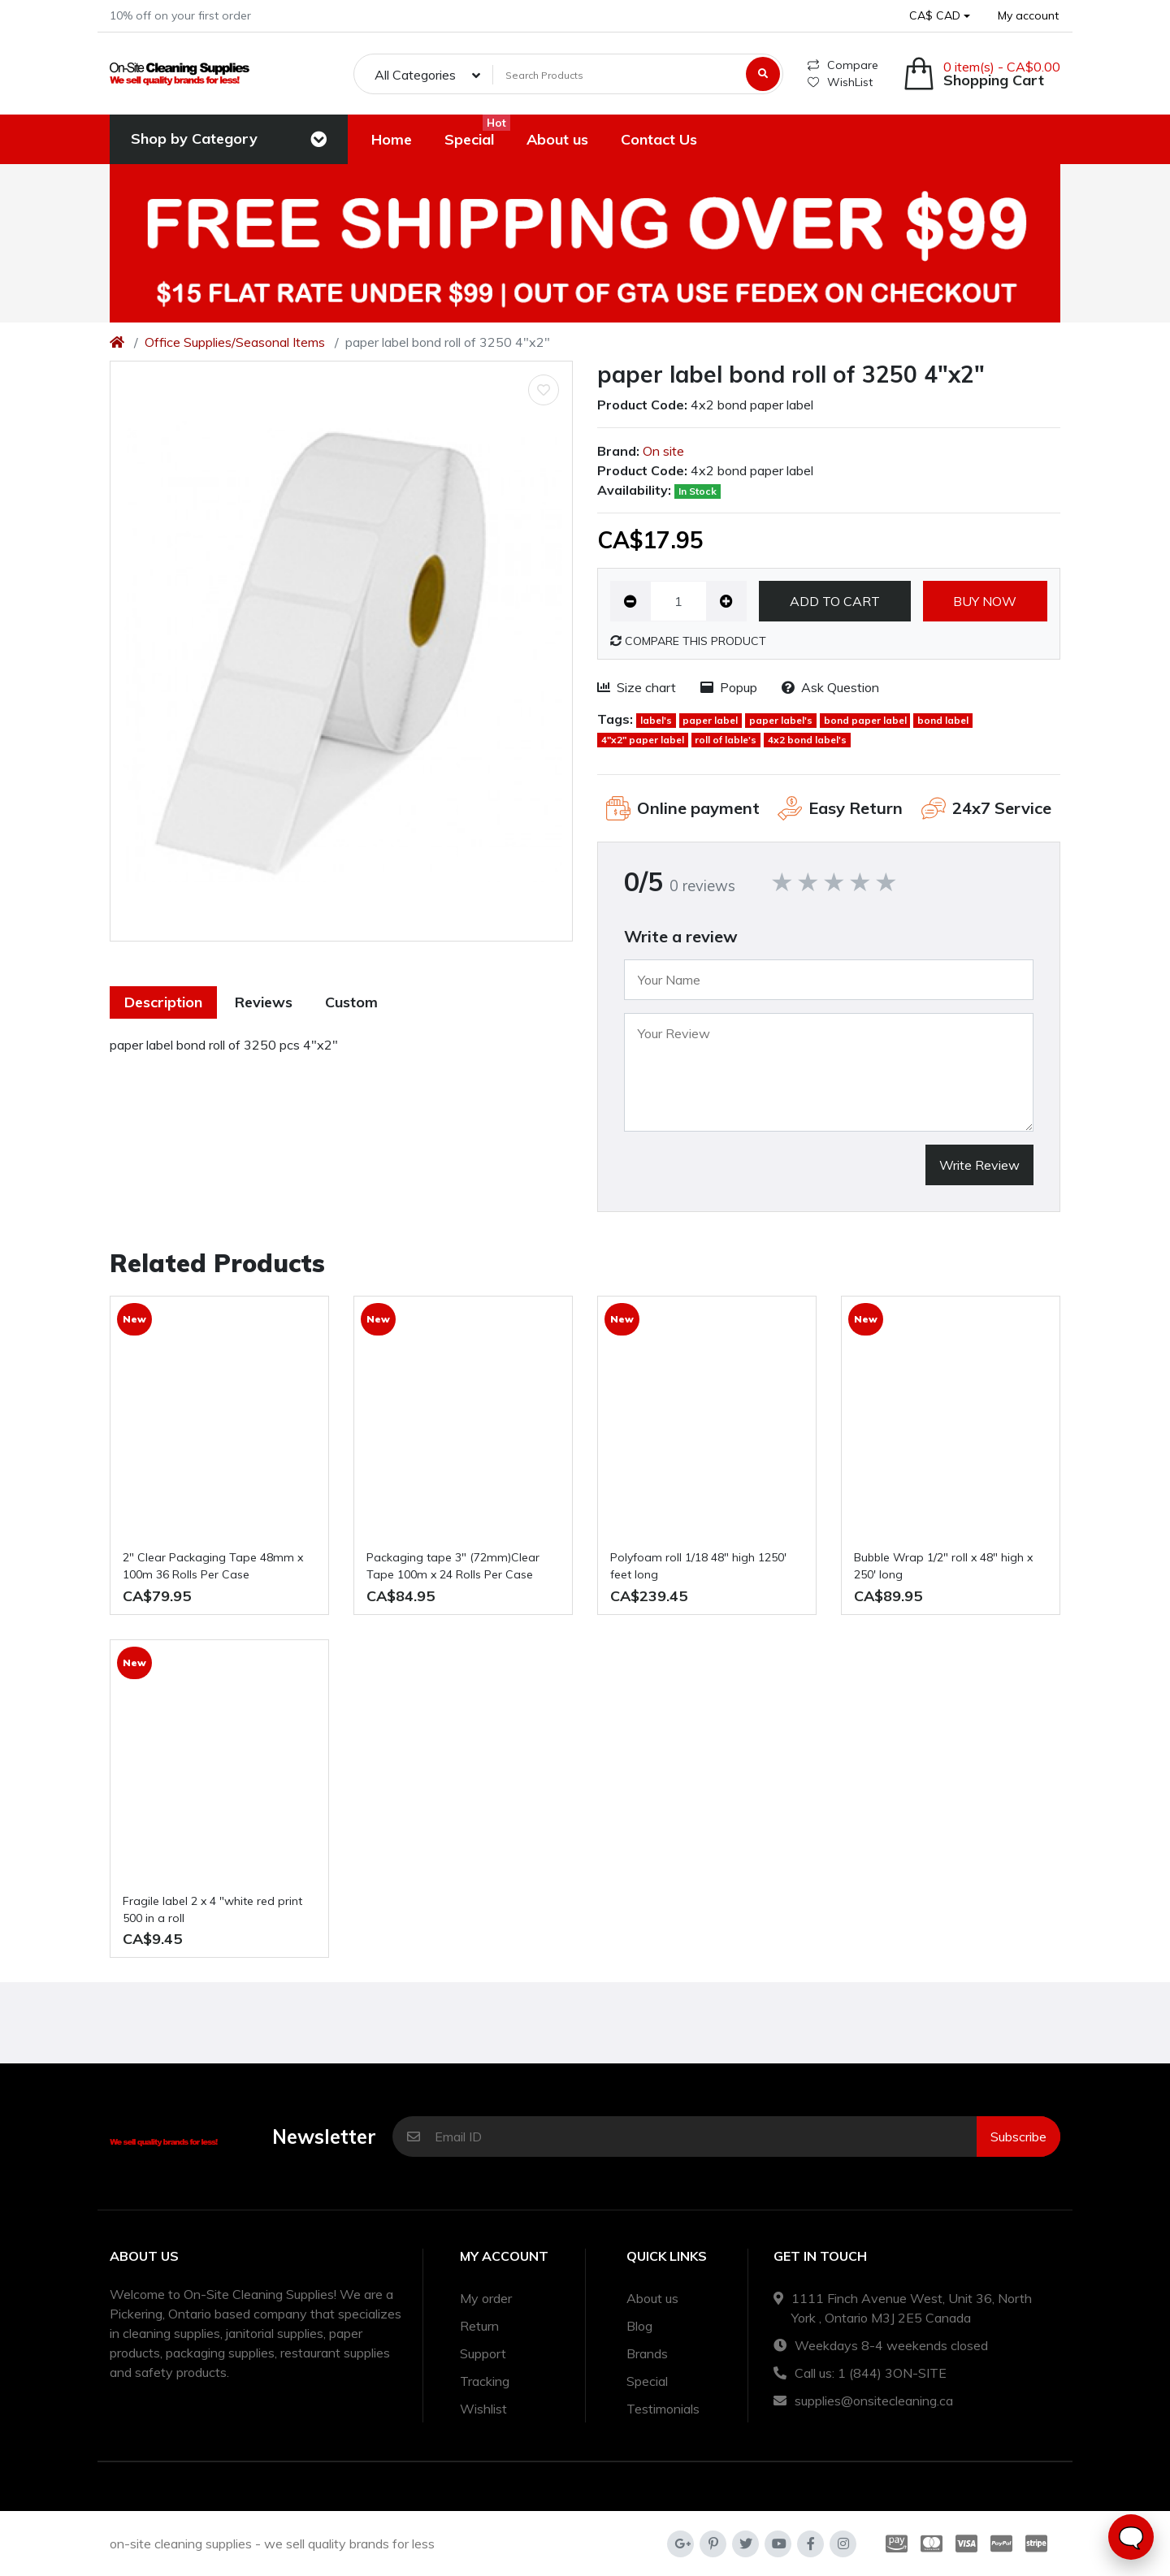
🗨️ (1131, 2537)
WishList (840, 82)
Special (647, 2381)
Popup (728, 687)
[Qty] (678, 601)
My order (486, 2298)
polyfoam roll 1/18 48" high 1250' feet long (698, 1566)
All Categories (415, 75)
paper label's (780, 720)
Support (483, 2353)
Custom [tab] (351, 1002)
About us (652, 2298)
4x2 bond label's (807, 740)
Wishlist (483, 2409)
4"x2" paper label (642, 740)
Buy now (984, 601)
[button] (939, 16)
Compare (843, 65)
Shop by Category (194, 138)
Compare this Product (688, 641)
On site (663, 451)
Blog (639, 2326)
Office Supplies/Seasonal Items (235, 342)
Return (479, 2326)
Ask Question (830, 687)
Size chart (636, 687)
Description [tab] (163, 1002)
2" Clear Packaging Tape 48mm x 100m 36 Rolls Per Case (213, 1566)
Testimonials (663, 2409)
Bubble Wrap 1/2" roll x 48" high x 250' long (943, 1566)
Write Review (979, 1165)
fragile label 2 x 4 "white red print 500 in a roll (212, 1909)
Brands (647, 2353)
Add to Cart (835, 601)
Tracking (484, 2381)
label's (656, 720)
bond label (942, 720)
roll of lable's (725, 740)
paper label (710, 720)
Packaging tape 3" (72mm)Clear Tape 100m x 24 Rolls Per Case (453, 1566)
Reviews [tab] (263, 1002)
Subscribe (1018, 2136)
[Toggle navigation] (318, 140)
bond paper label (865, 720)
